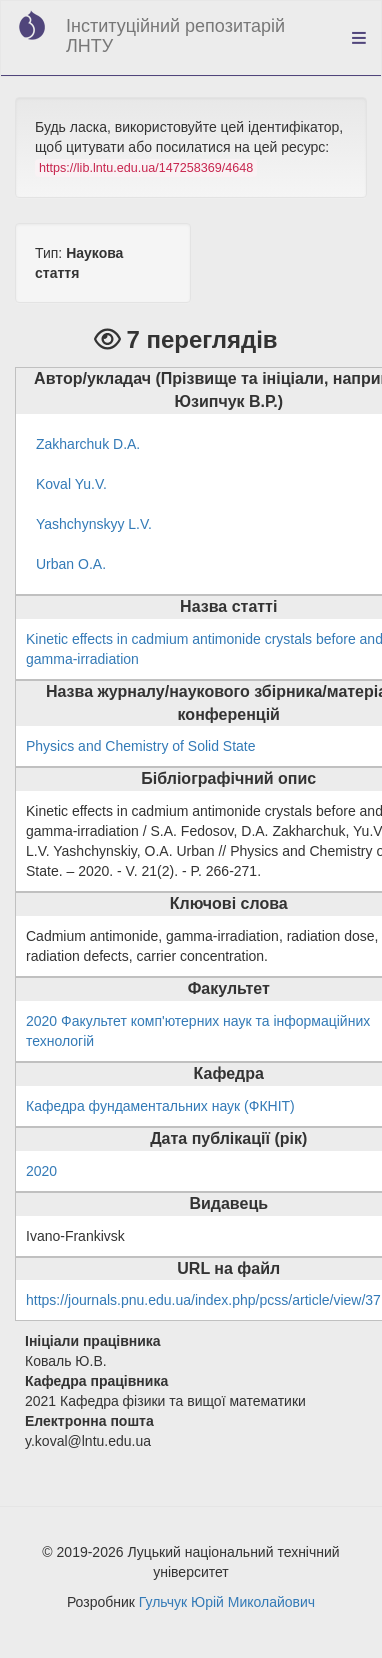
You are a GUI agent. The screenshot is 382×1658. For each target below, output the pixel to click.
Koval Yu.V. (71, 484)
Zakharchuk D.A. (88, 444)
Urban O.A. (71, 564)
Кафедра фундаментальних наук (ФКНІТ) (160, 1106)
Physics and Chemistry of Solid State (141, 746)
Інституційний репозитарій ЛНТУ (175, 36)
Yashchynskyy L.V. (94, 524)
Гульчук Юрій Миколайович (227, 1602)
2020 (41, 1171)
